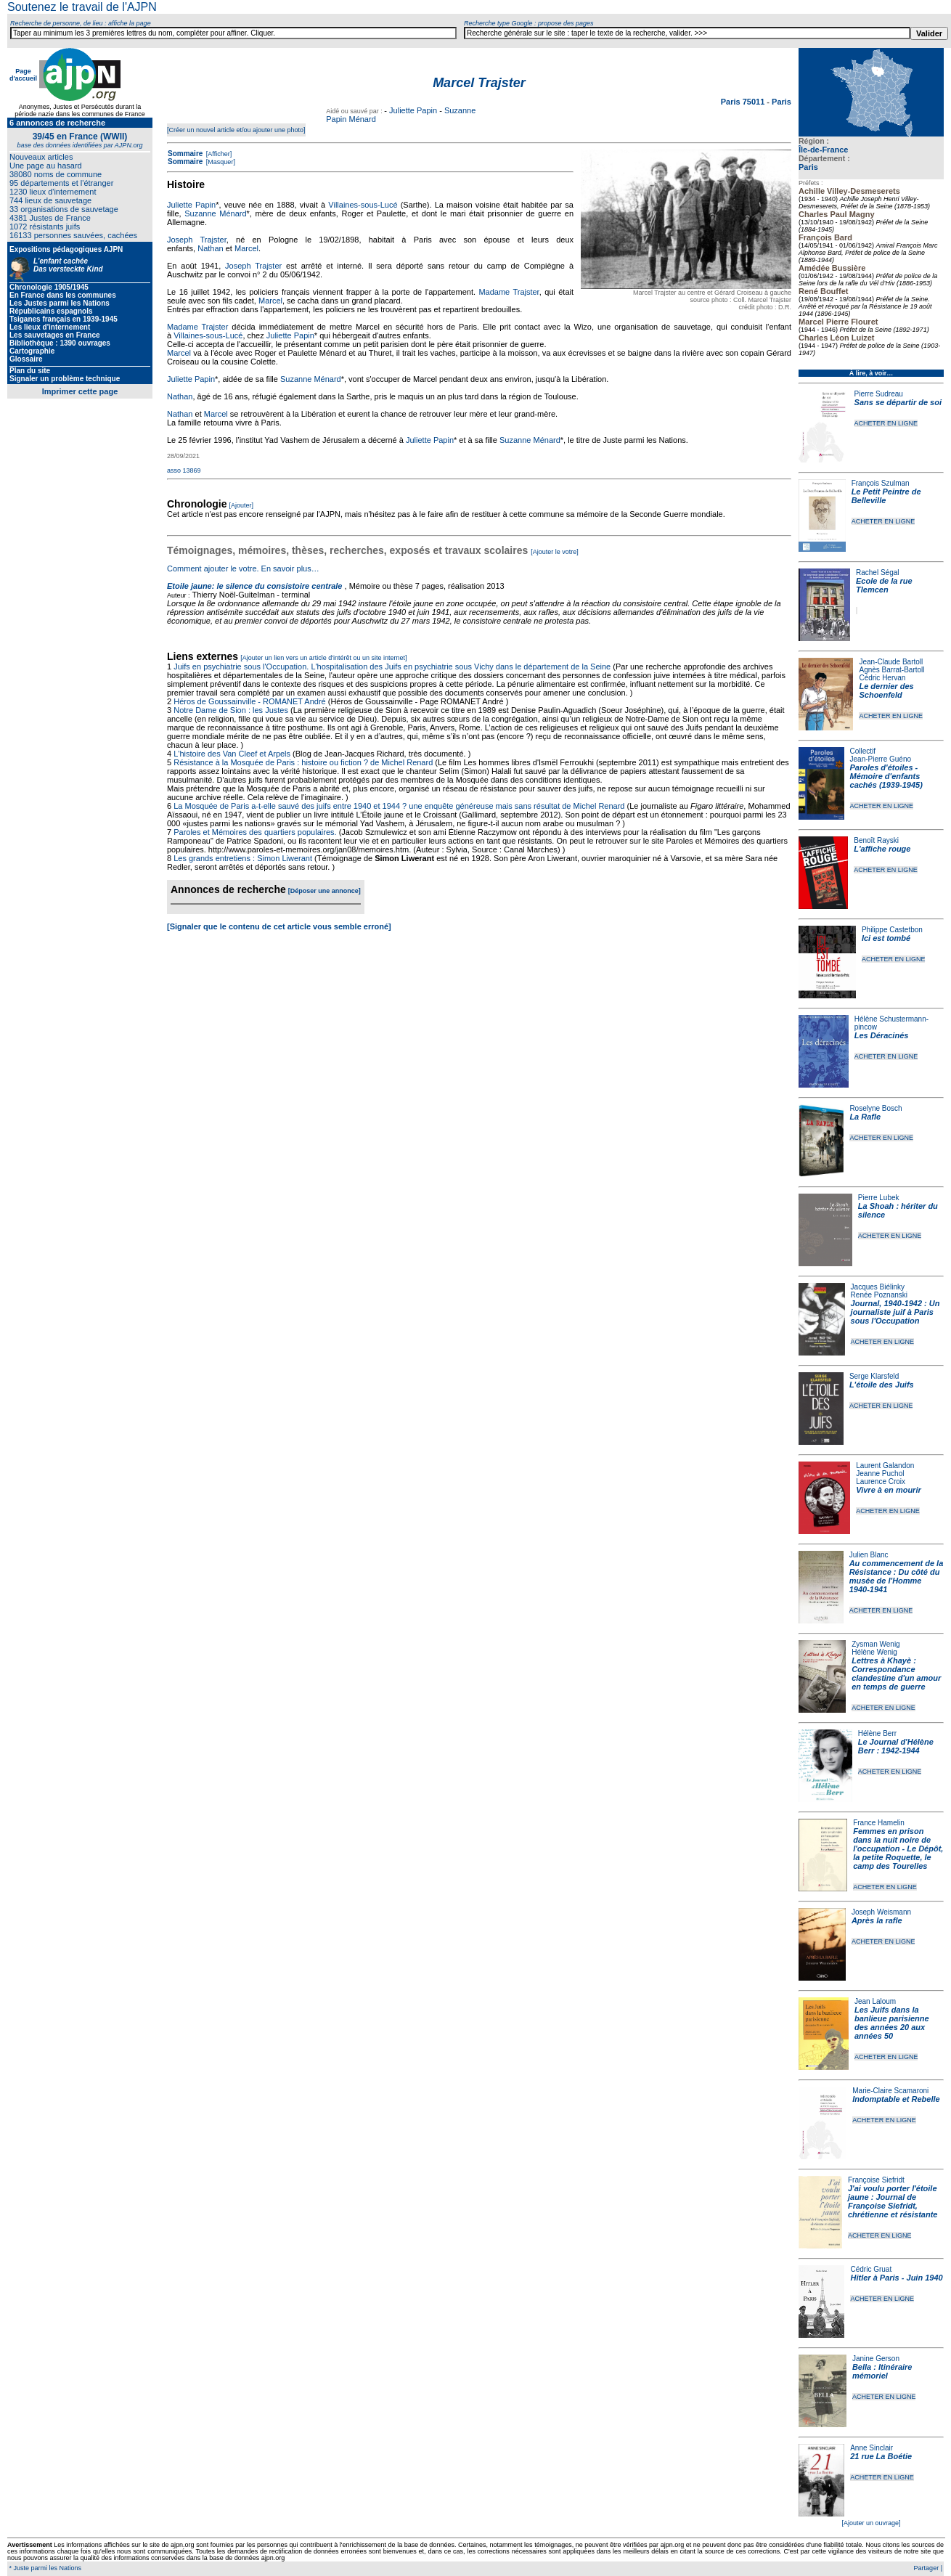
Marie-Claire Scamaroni (890, 2091)
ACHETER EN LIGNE (886, 423)
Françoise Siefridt (876, 2180)
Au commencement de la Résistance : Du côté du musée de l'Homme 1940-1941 (896, 1576)
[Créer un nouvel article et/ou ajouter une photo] (236, 130)
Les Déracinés (881, 1035)
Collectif (863, 751)
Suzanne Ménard (215, 213)
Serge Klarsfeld (874, 1376)
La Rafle (865, 1116)
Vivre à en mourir (888, 1489)
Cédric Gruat (870, 2269)
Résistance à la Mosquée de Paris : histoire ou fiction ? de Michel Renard (303, 762)
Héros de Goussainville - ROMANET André (250, 701)
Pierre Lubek (878, 1198)
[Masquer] (219, 162)
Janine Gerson (875, 2359)
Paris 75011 (744, 101)
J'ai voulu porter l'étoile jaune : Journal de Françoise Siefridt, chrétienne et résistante (893, 2201)
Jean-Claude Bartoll (891, 662)
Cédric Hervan (882, 678)
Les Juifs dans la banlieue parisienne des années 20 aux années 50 (891, 2022)
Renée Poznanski (879, 1295)
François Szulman (881, 483)
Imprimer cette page (80, 391)
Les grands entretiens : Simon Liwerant (243, 858)
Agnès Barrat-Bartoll (891, 670)
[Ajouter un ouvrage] (870, 2523)
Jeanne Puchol (880, 1473)
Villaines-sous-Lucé (362, 204)
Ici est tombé (886, 938)
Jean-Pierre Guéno (881, 759)
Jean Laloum (875, 2001)
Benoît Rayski (876, 840)
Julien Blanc (869, 1555)
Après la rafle (877, 1920)
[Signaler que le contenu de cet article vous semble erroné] (279, 926)
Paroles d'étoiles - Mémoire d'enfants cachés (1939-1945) (886, 776)
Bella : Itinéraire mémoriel (882, 2371)
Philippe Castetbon (892, 930)
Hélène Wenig (874, 1652)
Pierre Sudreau (878, 394)
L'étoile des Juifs (881, 1384)
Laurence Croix (880, 1481)
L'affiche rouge (882, 848)
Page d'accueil (23, 75)
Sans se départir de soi (898, 402)
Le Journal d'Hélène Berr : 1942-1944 (896, 1746)
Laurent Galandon (885, 1466)
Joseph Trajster (196, 239)
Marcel (246, 248)
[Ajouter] (241, 505)
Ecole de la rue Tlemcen (884, 585)
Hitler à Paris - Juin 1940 (896, 2277)
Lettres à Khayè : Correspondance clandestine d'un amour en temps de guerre (896, 1673)
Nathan (210, 248)
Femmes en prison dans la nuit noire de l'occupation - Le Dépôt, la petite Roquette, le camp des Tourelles (898, 1848)
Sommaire (185, 154)
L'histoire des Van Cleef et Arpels (232, 753)
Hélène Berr (877, 1733)
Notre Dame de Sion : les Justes (231, 710)
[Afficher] (218, 154)
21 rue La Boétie (881, 2456)
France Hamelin (879, 1823)
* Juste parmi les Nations (44, 2568)
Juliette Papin (413, 110)
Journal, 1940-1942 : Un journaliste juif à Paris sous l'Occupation (895, 1312)
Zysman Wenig (876, 1644)
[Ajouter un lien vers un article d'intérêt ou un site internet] (323, 657)
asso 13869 (184, 470)
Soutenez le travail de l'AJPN (82, 7)
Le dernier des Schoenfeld (886, 690)
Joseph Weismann (881, 1912)
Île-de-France (823, 149)
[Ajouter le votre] (555, 551)
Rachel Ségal (877, 572)
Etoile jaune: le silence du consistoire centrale (254, 586)
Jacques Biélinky (878, 1287)
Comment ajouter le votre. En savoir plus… (243, 568)
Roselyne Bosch (875, 1108)
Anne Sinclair (871, 2448)
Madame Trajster (508, 292)
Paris (808, 167)
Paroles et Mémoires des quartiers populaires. (255, 832)
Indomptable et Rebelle (895, 2099)
